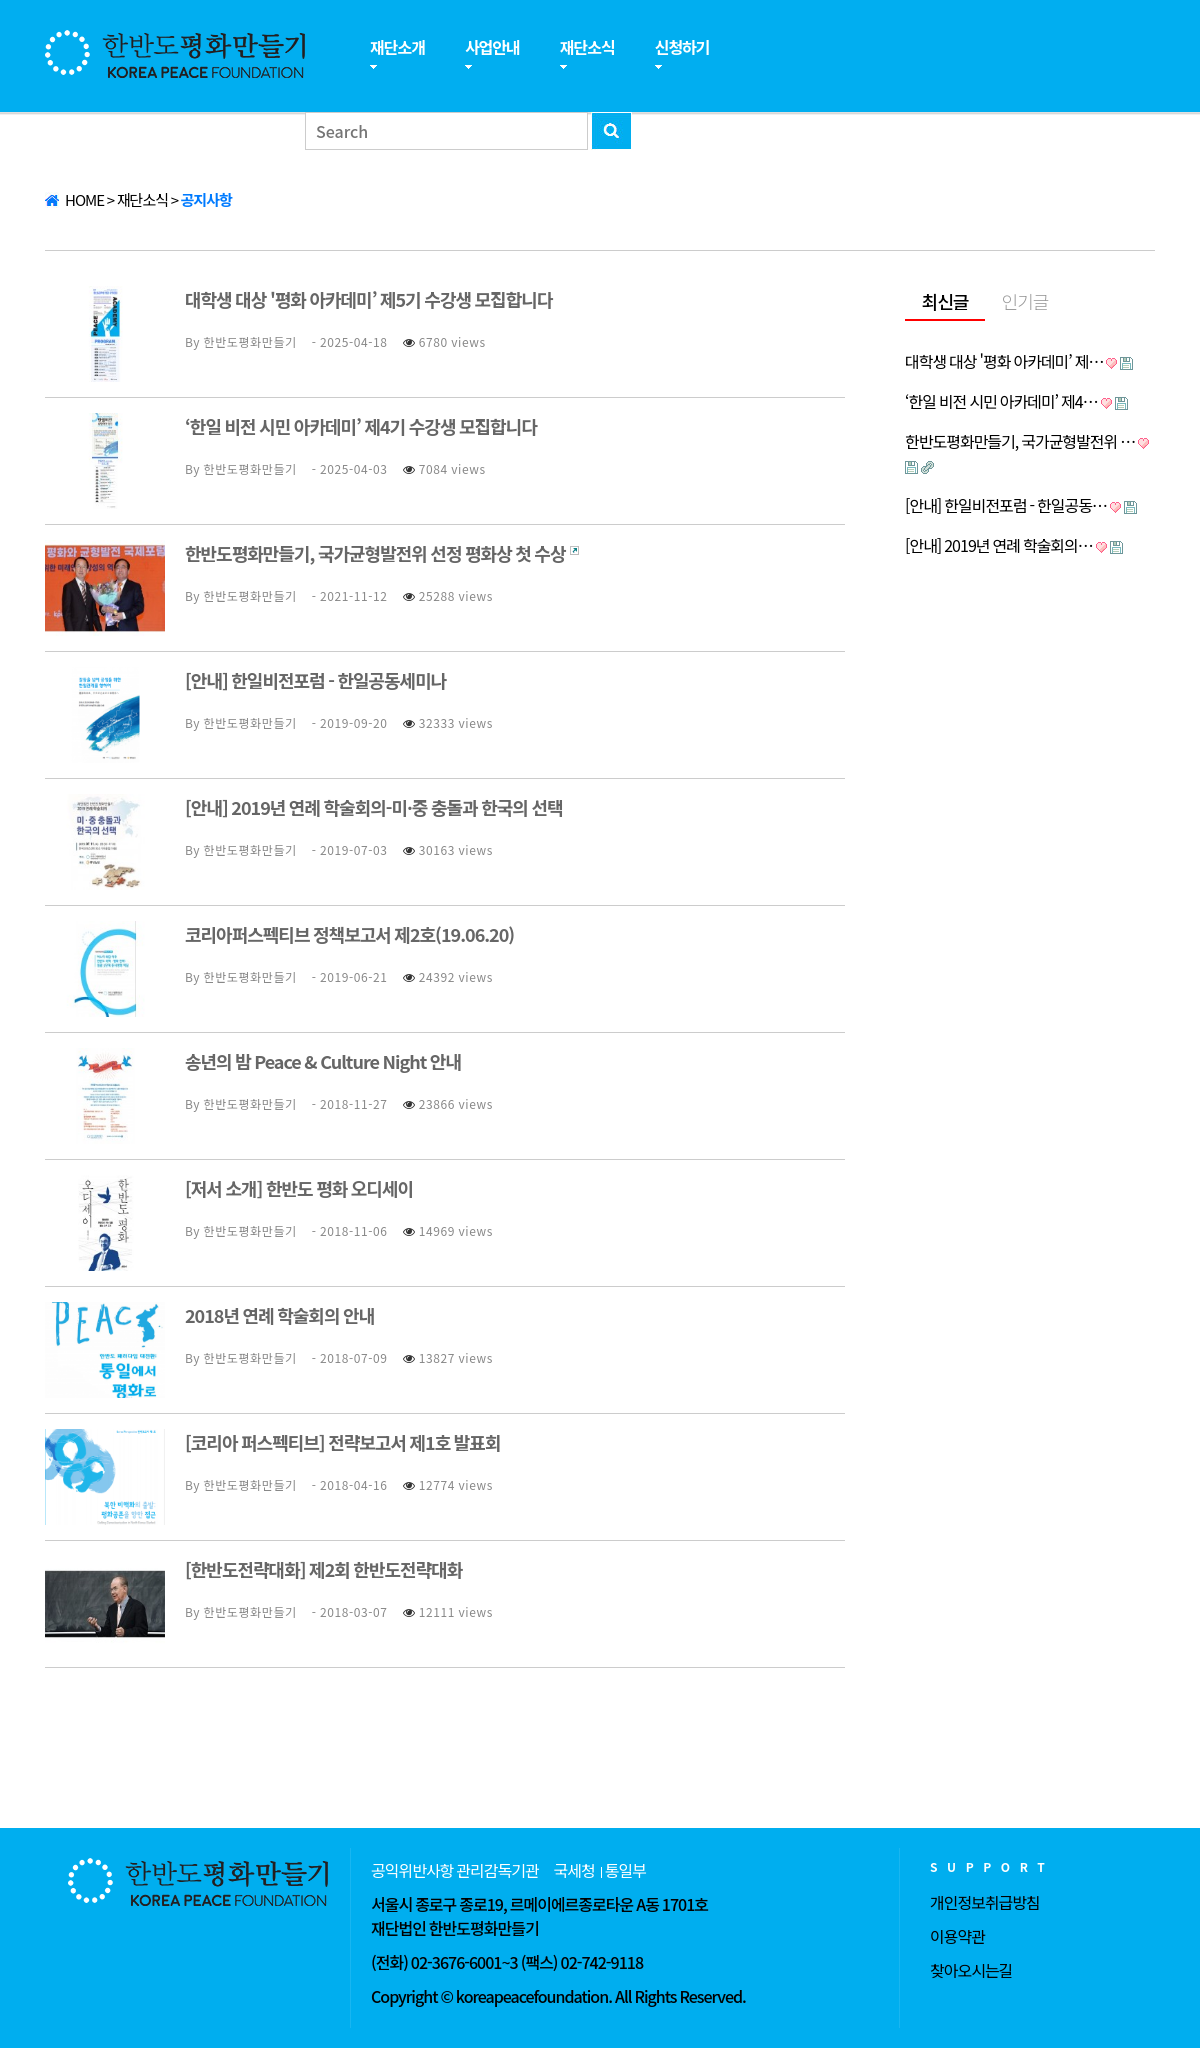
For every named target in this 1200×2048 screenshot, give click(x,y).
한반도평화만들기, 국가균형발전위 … (1020, 441)
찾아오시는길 (971, 1970)
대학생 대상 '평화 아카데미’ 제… (1004, 361)
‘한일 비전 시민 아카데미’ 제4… (1001, 401)
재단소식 (587, 47)
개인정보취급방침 (985, 1902)
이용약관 (957, 1936)
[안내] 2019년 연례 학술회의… (999, 545)
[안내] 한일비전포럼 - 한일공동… (1006, 505)
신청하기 (682, 47)
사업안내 (492, 47)
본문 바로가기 (0, 0)
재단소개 (397, 47)
